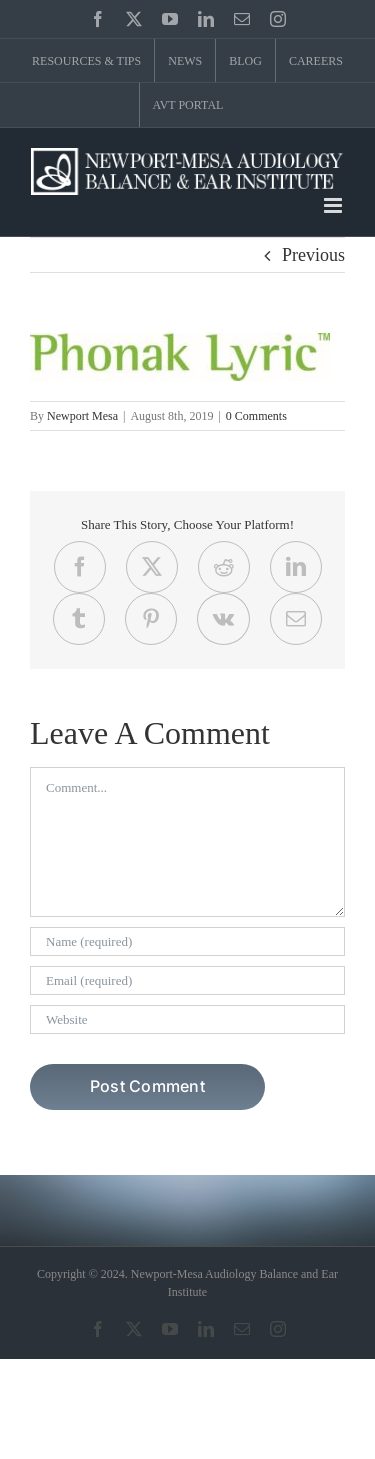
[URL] (187, 1019)
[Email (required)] (187, 980)
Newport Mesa (82, 416)
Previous (313, 255)
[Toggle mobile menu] (334, 205)
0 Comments (256, 416)
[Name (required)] (187, 941)
